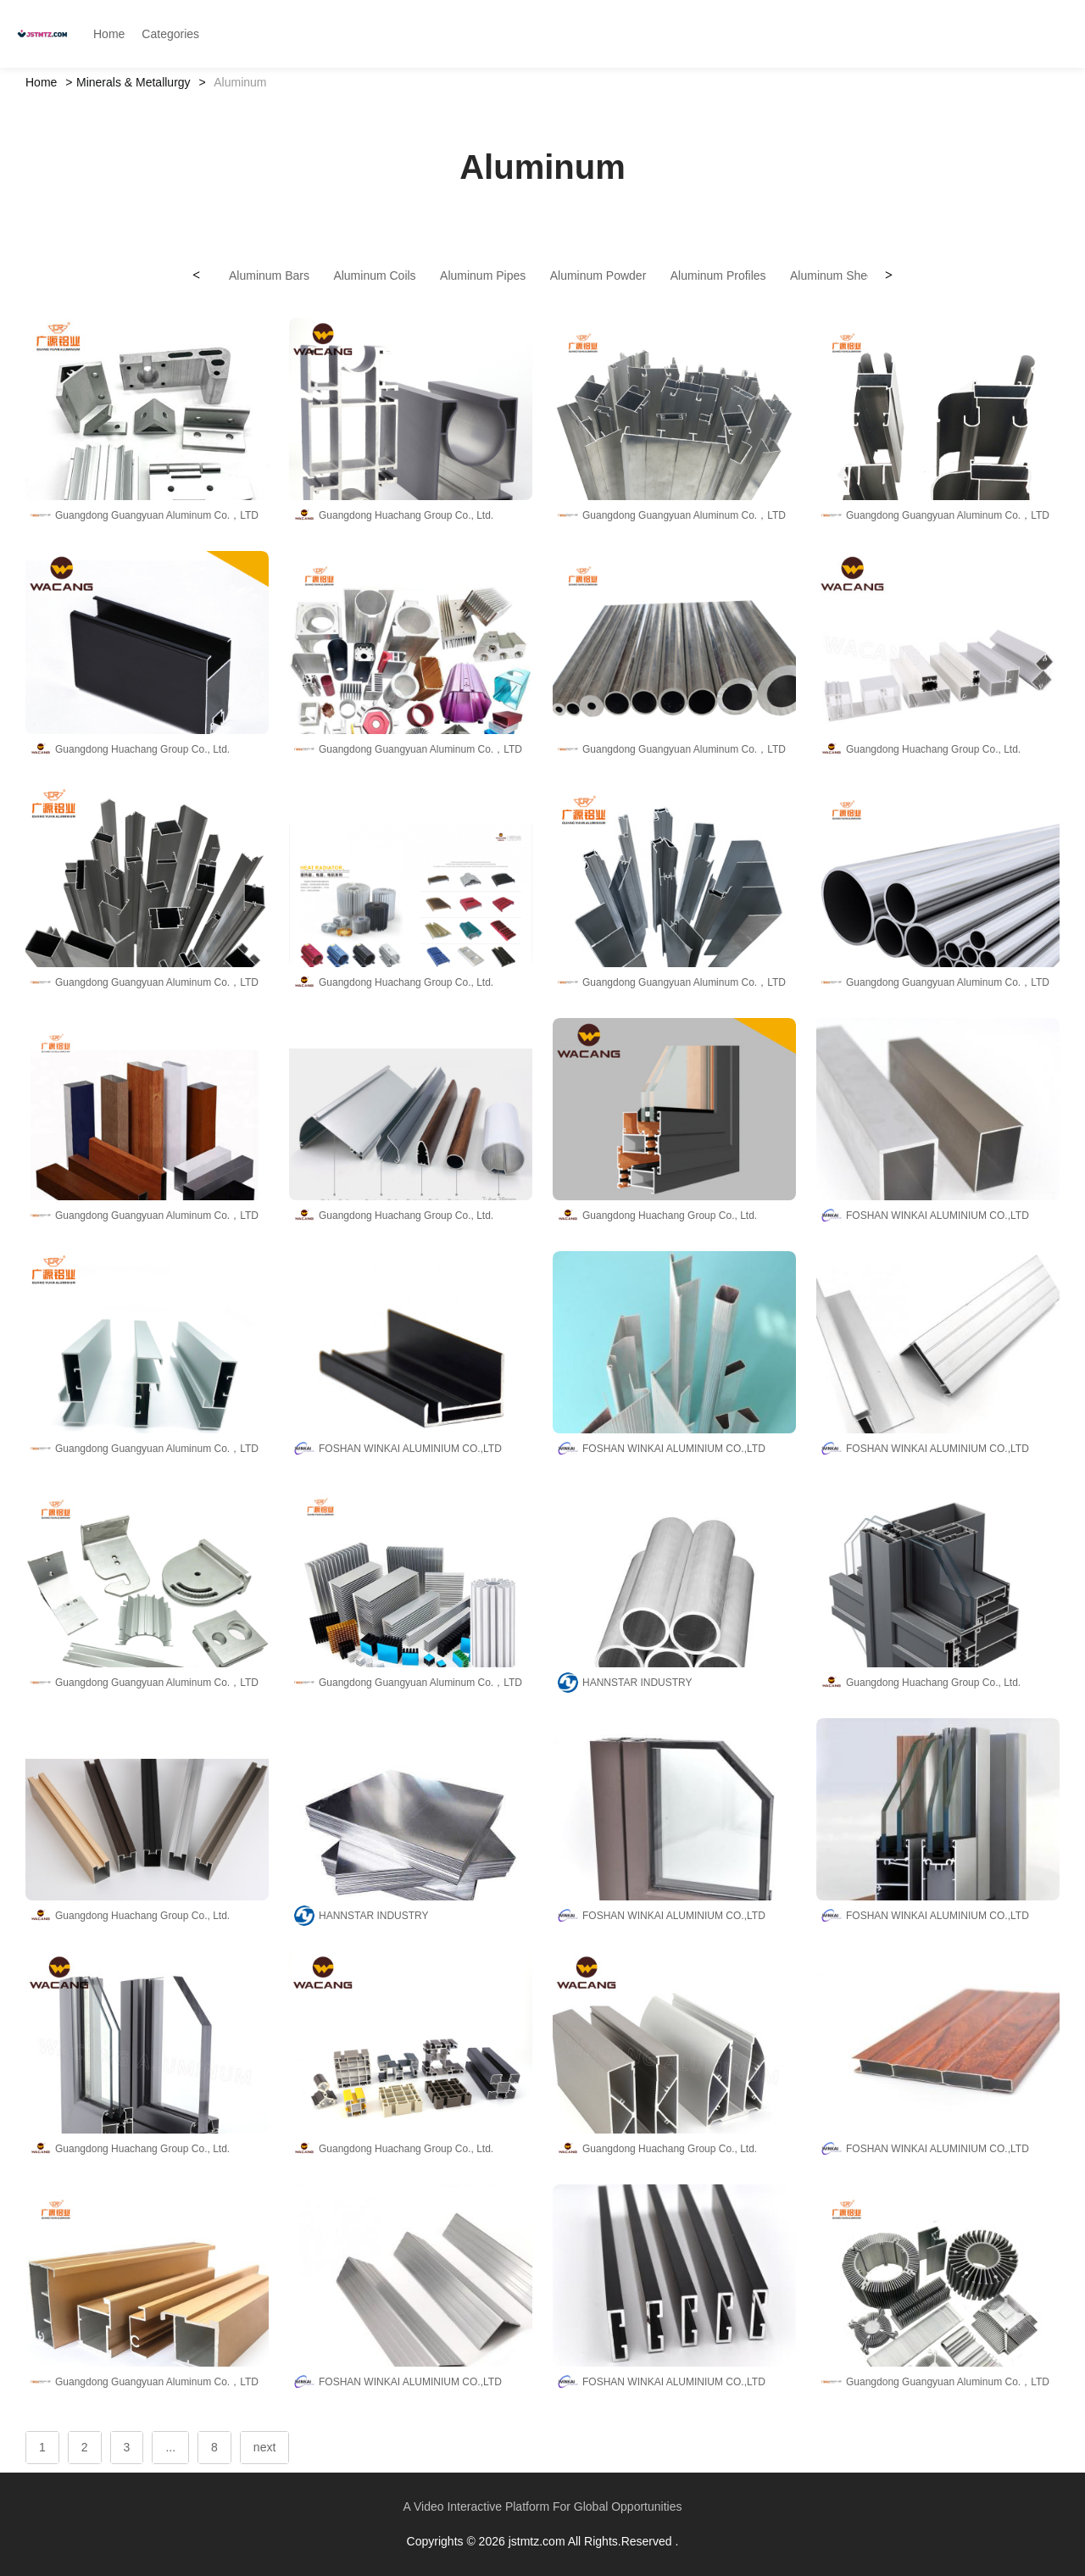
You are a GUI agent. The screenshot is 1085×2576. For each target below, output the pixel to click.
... (170, 2447)
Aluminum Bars (269, 275)
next (264, 2447)
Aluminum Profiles (718, 275)
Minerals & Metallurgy (133, 82)
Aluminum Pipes (483, 275)
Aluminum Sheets (836, 275)
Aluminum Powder (598, 275)
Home (41, 82)
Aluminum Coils (374, 275)
